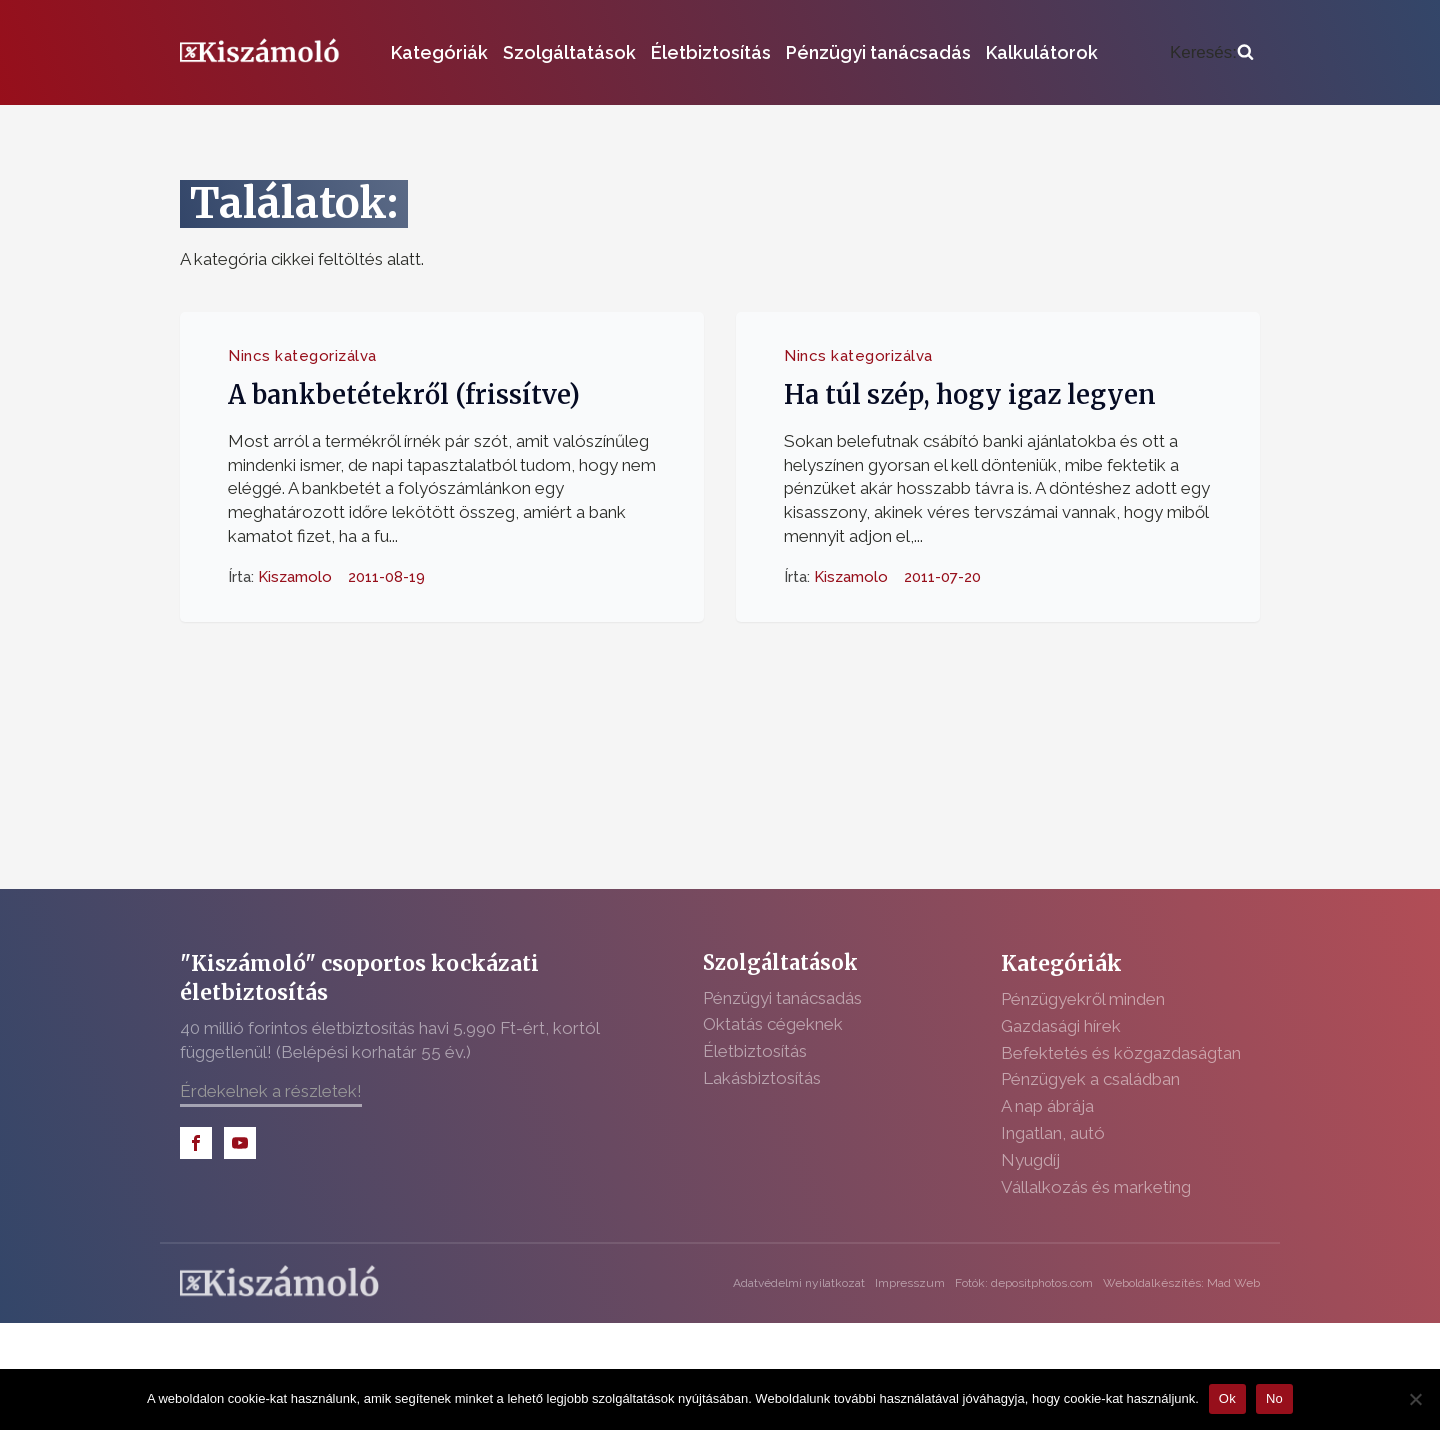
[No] (1415, 1399)
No (1274, 1398)
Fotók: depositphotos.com (1024, 1283)
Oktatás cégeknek (773, 1024)
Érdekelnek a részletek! (271, 1091)
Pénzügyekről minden (1083, 999)
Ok (1227, 1398)
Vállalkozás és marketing (1096, 1187)
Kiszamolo (295, 576)
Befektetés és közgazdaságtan (1121, 1053)
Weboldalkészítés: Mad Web (1181, 1283)
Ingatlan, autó (1053, 1133)
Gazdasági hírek (1061, 1026)
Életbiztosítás (711, 52)
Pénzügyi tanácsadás (878, 52)
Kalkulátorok (1042, 52)
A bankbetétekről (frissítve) (404, 395)
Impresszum (910, 1283)
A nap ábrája (1047, 1106)
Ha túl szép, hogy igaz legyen (970, 395)
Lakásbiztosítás (762, 1078)
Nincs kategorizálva (302, 356)
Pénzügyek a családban (1090, 1079)
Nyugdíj (1030, 1160)
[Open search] (1212, 53)
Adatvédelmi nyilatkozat (799, 1283)
